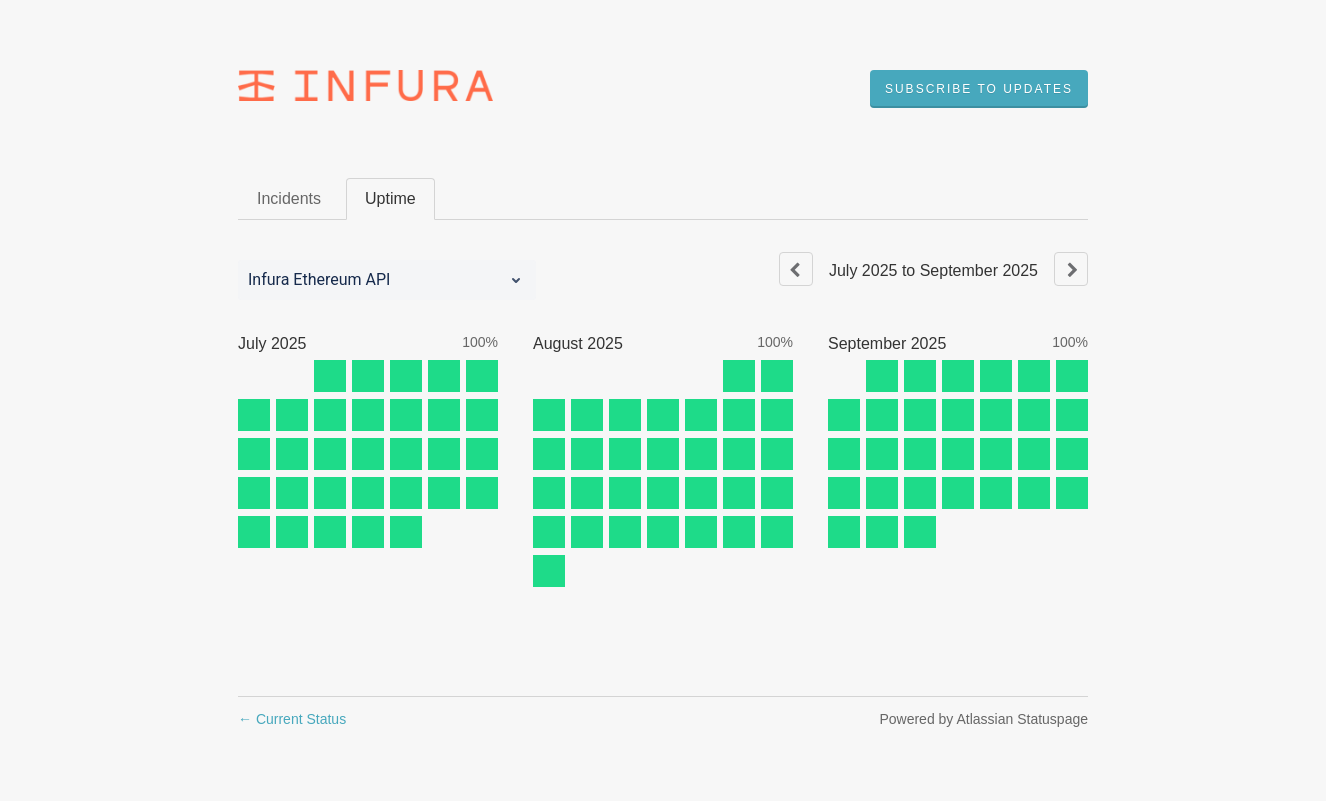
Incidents (289, 198)
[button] (979, 89)
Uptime (390, 198)
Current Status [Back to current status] (292, 719)
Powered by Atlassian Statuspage (983, 719)
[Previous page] (796, 269)
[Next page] (1071, 269)
